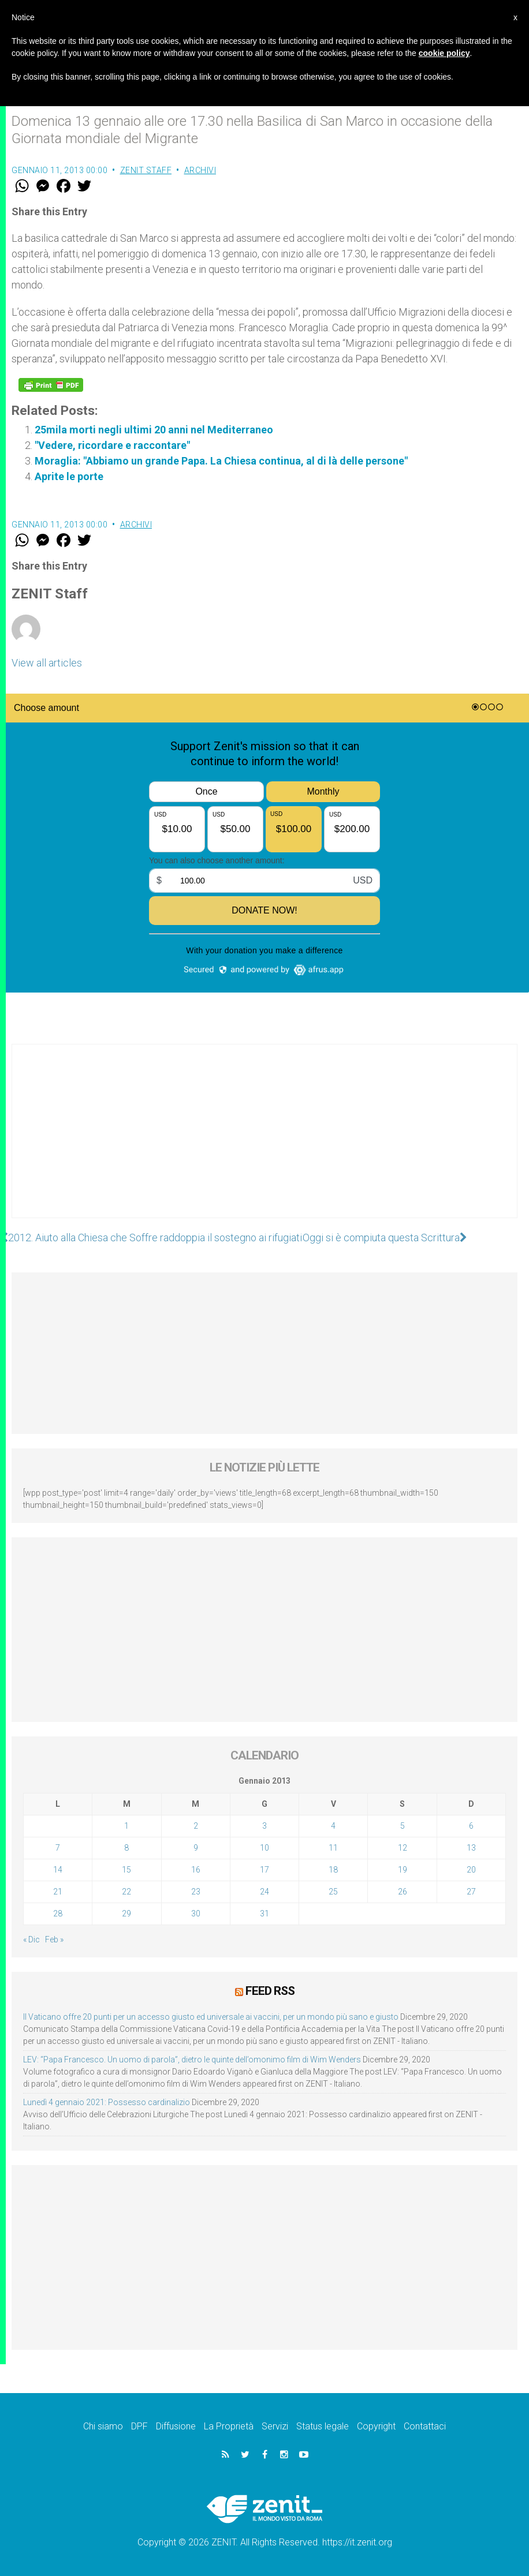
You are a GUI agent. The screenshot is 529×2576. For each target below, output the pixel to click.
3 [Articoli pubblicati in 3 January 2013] (264, 1825)
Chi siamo (103, 2426)
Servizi (275, 2426)
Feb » (54, 1939)
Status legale (322, 2426)
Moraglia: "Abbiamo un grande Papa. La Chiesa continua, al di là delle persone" (221, 461)
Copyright (376, 2426)
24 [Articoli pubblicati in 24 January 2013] (264, 1891)
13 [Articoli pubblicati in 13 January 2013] (471, 1847)
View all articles (47, 663)
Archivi (200, 170)
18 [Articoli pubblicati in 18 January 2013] (333, 1869)
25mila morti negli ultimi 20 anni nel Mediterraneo (154, 430)
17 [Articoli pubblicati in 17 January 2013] (264, 1869)
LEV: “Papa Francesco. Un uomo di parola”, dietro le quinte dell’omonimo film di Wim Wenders (192, 2059)
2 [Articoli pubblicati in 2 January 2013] (195, 1825)
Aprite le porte (69, 476)
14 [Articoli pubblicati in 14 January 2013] (57, 1869)
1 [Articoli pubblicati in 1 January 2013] (126, 1825)
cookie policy (444, 53)
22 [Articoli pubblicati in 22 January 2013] (126, 1891)
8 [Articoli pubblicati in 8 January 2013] (126, 1847)
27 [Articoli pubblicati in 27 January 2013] (471, 1891)
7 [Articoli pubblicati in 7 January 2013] (57, 1847)
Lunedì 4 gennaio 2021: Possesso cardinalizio (106, 2102)
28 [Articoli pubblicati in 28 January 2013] (57, 1913)
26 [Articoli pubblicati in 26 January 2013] (402, 1891)
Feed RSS (270, 1991)
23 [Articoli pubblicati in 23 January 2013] (195, 1891)
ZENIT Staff (146, 170)
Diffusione (176, 2426)
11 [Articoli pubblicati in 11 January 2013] (333, 1847)
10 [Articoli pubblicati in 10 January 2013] (264, 1847)
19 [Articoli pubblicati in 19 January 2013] (402, 1869)
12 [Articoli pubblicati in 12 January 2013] (402, 1847)
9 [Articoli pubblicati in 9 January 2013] (195, 1847)
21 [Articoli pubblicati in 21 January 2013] (57, 1891)
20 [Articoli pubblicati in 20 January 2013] (471, 1869)
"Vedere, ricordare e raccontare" (112, 445)
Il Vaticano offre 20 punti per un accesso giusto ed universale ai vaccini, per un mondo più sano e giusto (210, 2016)
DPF (139, 2426)
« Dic (31, 1939)
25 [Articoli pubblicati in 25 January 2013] (333, 1891)
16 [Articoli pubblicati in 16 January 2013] (195, 1869)
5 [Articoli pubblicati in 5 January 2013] (402, 1825)
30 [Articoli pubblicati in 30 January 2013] (195, 1913)
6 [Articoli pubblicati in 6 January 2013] (471, 1825)
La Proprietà (229, 2426)
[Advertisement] (264, 1142)
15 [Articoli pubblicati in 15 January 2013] (126, 1869)
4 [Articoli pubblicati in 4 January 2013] (333, 1825)
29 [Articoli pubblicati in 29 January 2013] (126, 1913)
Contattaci (425, 2426)
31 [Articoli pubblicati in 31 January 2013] (264, 1913)
